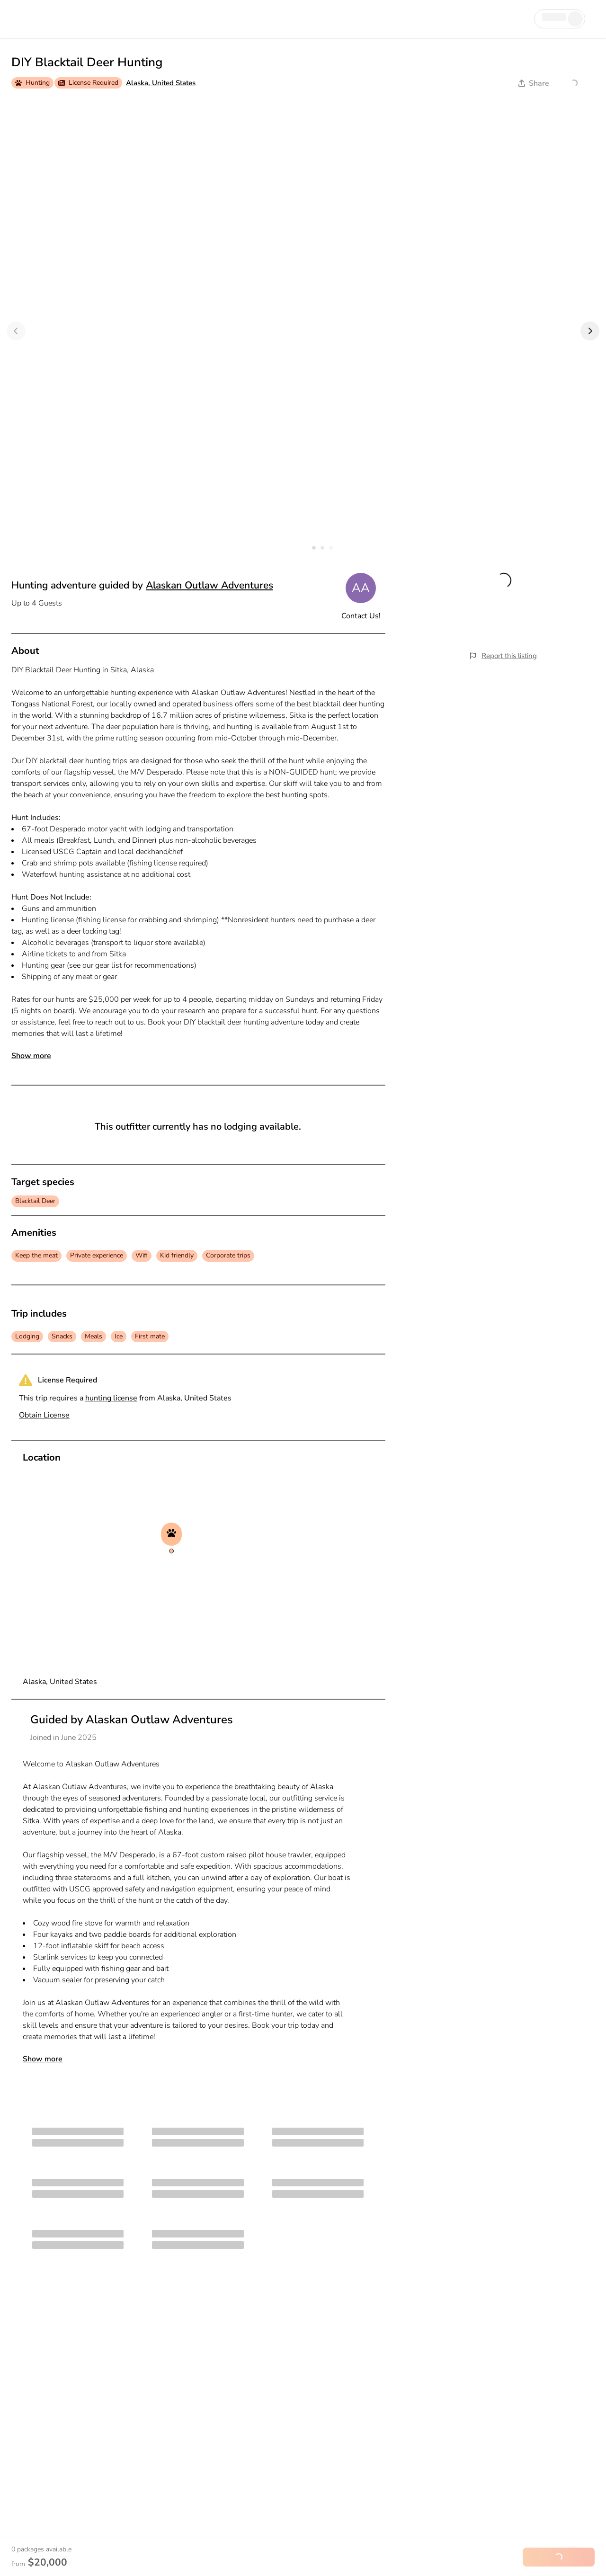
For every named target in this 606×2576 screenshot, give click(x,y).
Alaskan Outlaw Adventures (209, 585)
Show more (31, 1056)
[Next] (589, 330)
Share (533, 83)
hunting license (111, 1398)
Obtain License (44, 1415)
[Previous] (16, 330)
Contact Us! (361, 616)
